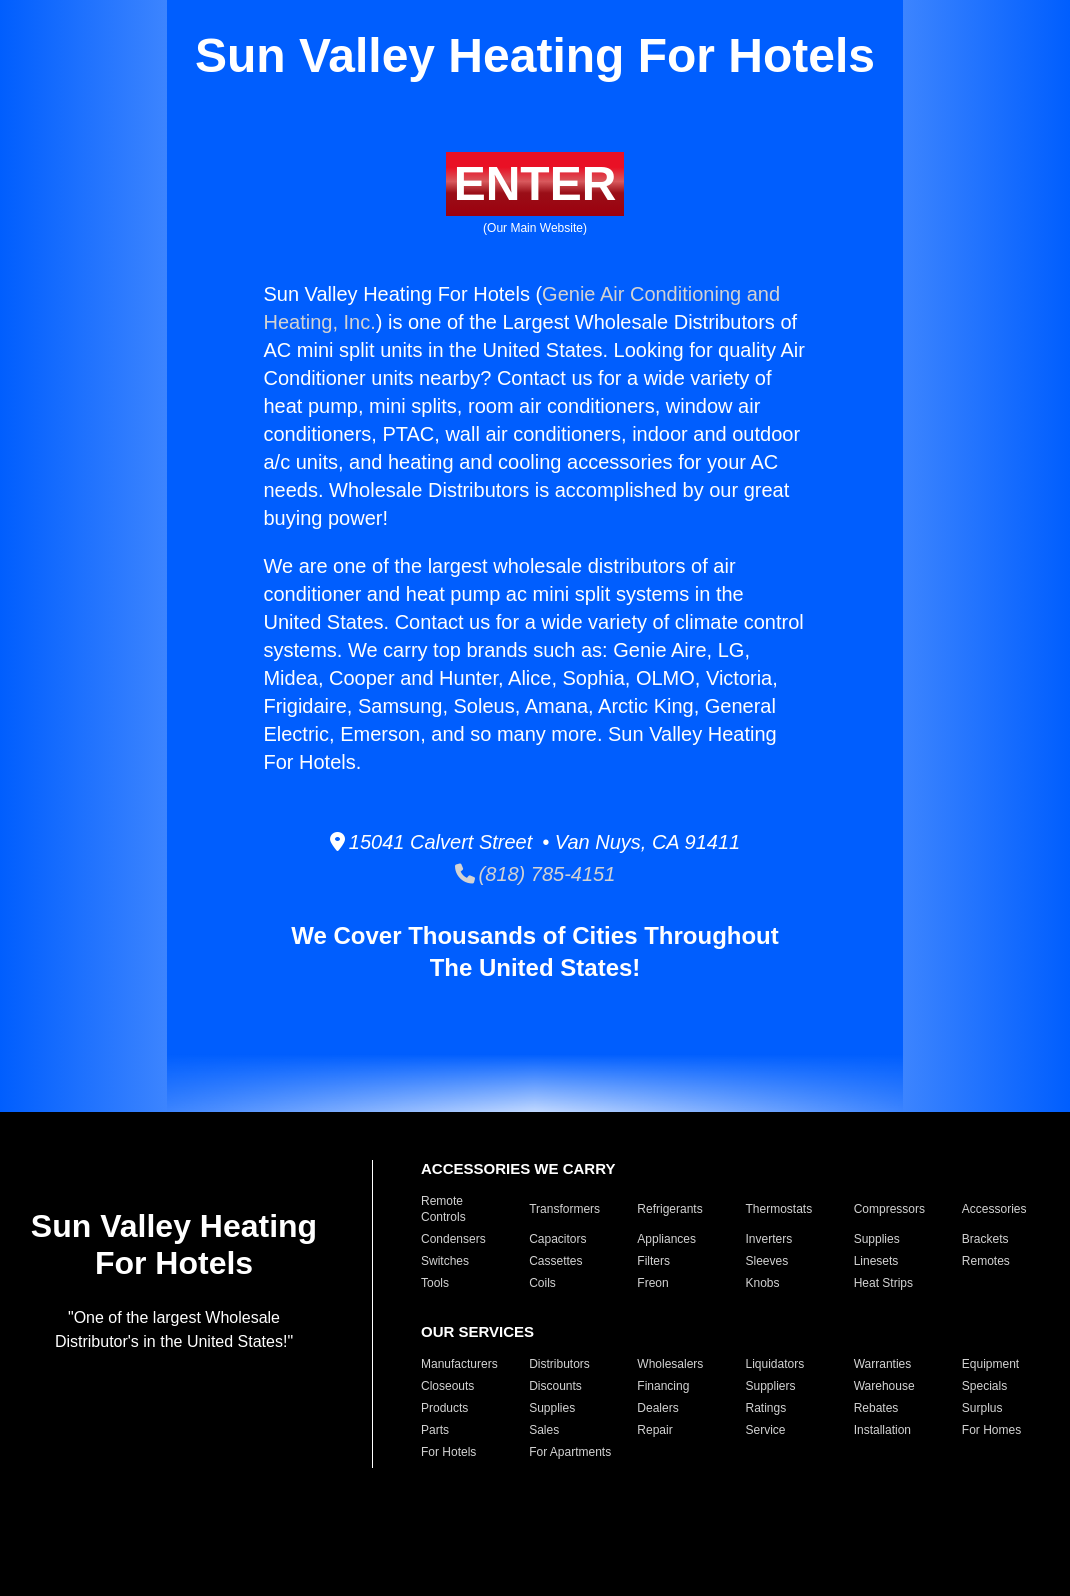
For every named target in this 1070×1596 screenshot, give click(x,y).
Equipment (990, 1364)
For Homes (991, 1430)
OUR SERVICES (477, 1331)
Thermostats (778, 1209)
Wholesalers (670, 1364)
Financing (663, 1386)
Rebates (876, 1408)
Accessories (994, 1209)
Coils (542, 1283)
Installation (882, 1430)
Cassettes (555, 1261)
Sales (544, 1430)
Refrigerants (669, 1209)
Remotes (986, 1261)
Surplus (982, 1408)
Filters (653, 1261)
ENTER (535, 183)
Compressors (889, 1209)
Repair (654, 1430)
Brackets (985, 1239)
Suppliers (770, 1386)
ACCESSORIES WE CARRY (518, 1168)
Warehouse (884, 1386)
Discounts (555, 1386)
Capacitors (557, 1239)
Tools (435, 1283)
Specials (984, 1386)
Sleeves (766, 1261)
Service (765, 1430)
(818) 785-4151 (535, 874)
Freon (652, 1283)
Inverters (768, 1239)
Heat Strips (883, 1283)
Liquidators (774, 1364)
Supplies (877, 1239)
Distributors (559, 1364)
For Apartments (570, 1452)
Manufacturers (459, 1364)
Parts (435, 1430)
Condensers (453, 1239)
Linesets (876, 1261)
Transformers (564, 1209)
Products (444, 1408)
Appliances (666, 1239)
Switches (445, 1261)
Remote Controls (443, 1209)
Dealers (657, 1408)
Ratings (765, 1408)
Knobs (762, 1283)
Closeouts (447, 1386)
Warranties (883, 1364)
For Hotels (448, 1452)
